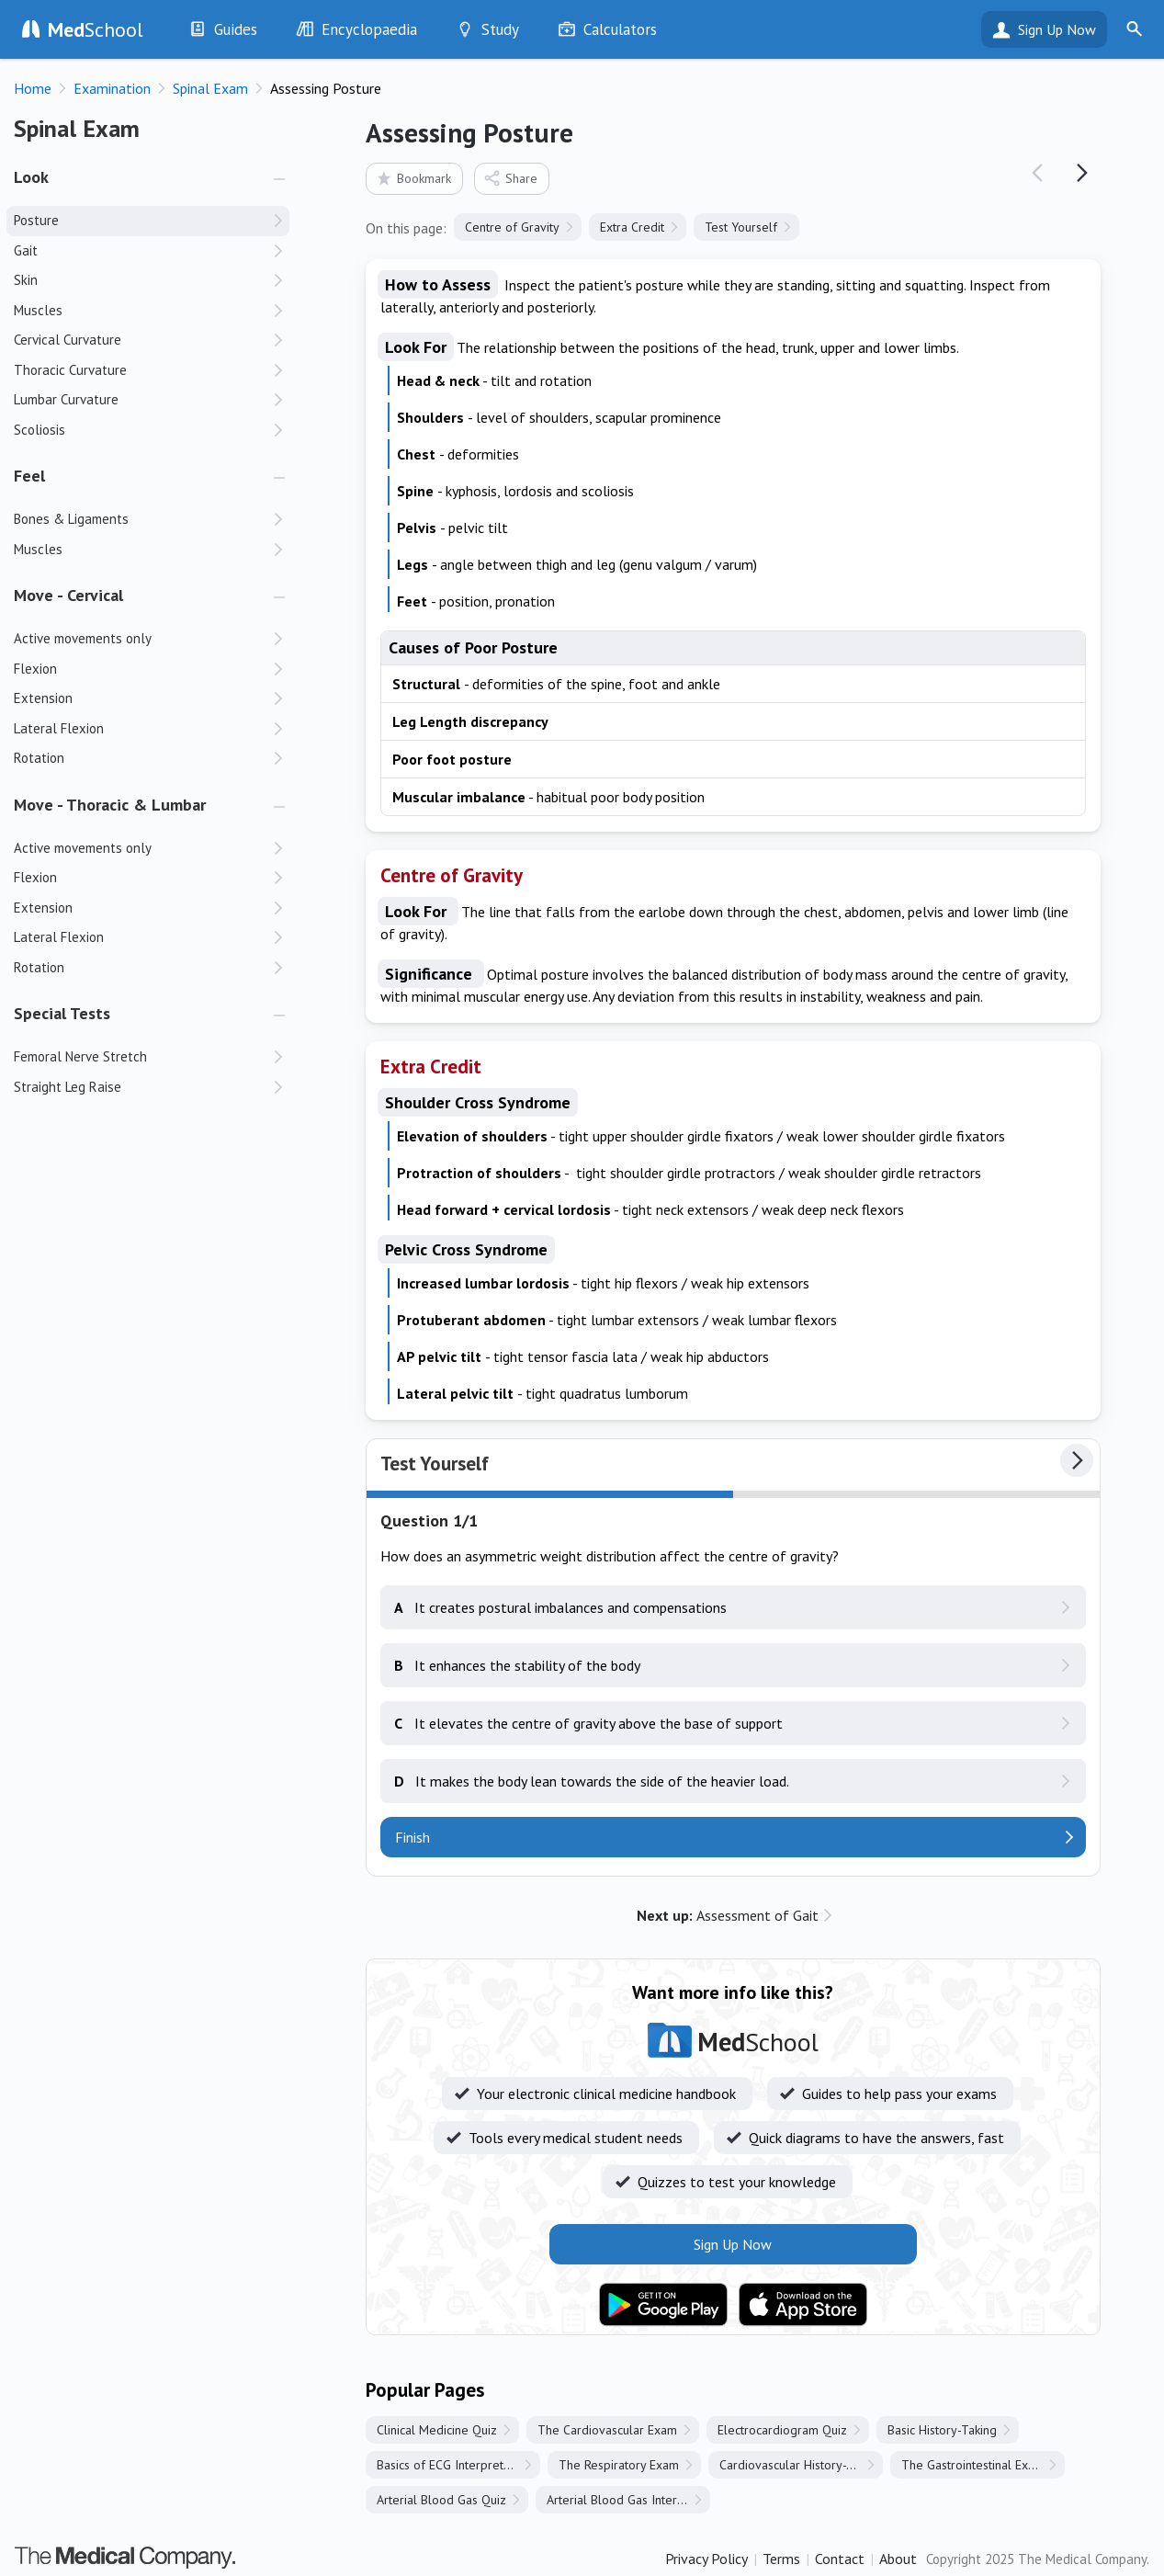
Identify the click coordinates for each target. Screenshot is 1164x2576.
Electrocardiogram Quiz (782, 2430)
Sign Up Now (1057, 29)
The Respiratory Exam (619, 2465)
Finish (412, 1837)
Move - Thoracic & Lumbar (110, 804)
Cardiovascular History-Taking (800, 2465)
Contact (840, 2558)
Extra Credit (632, 227)
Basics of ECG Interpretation (453, 2465)
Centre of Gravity (512, 227)
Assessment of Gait (728, 1915)
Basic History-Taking (942, 2430)
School (95, 29)
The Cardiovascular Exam (607, 2430)
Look (31, 176)
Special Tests (62, 1013)
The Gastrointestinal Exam (973, 2465)
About (898, 2558)
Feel (29, 475)
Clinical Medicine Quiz (437, 2430)
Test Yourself (741, 227)
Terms (781, 2558)
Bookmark (413, 177)
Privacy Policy (706, 2558)
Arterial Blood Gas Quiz (441, 2499)
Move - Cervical (68, 595)
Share (510, 177)
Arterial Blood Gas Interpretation (628, 2499)
